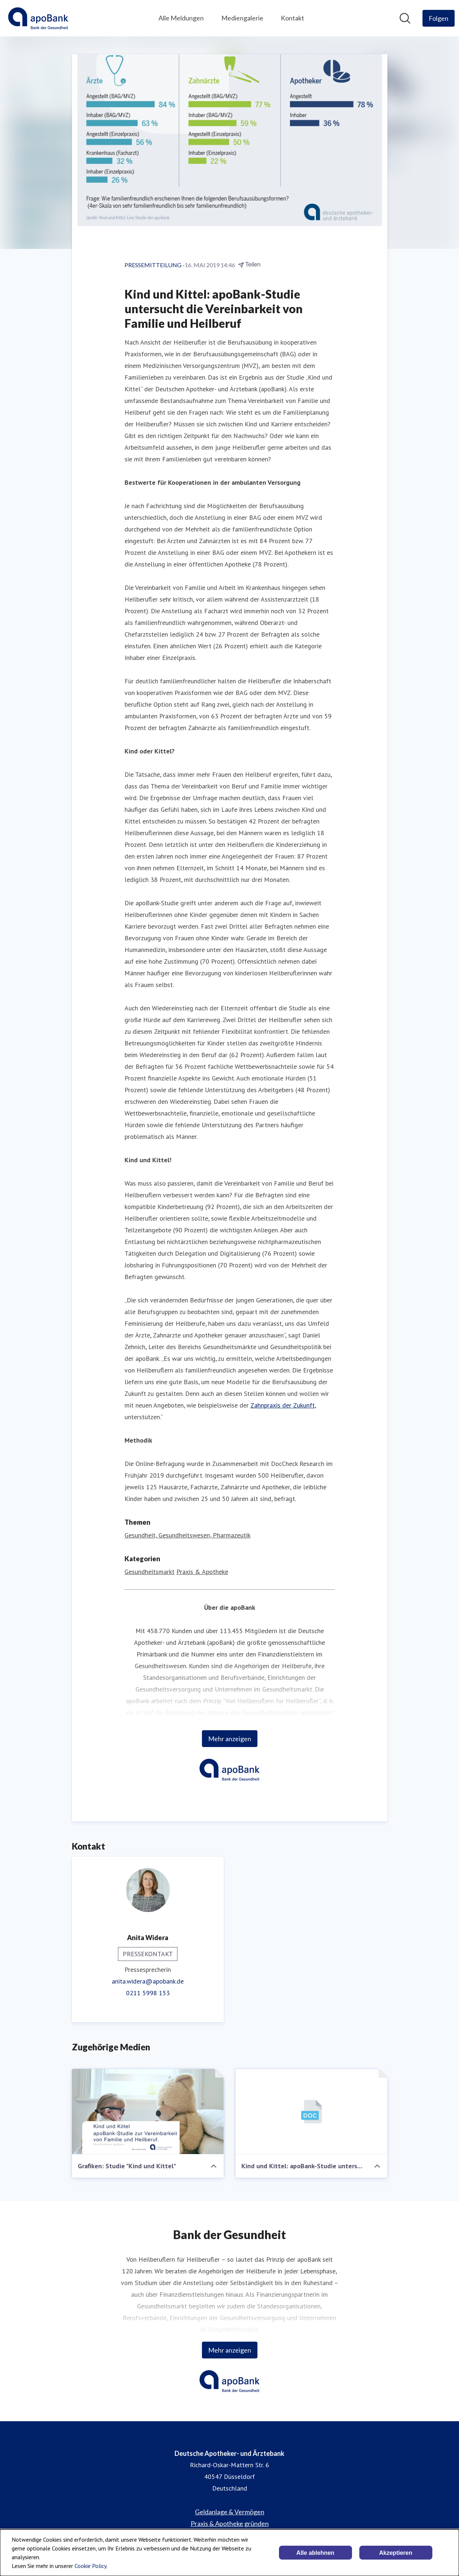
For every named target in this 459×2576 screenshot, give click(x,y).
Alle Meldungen (181, 18)
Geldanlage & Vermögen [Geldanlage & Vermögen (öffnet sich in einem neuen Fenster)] (229, 2512)
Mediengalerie (242, 18)
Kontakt (292, 18)
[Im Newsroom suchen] (405, 18)
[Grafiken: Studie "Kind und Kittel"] (148, 2111)
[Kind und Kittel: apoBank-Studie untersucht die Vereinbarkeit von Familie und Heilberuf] (311, 2111)
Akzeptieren (395, 2553)
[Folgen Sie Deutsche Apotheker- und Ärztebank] (438, 18)
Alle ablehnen (315, 2553)
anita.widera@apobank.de (148, 1981)
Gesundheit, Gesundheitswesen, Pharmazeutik (187, 1535)
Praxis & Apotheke (202, 1571)
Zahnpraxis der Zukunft (282, 1405)
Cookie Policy (90, 2565)
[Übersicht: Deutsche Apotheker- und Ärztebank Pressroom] (38, 18)
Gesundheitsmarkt (150, 1571)
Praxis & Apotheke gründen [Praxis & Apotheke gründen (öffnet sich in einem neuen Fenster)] (230, 2523)
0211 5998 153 (148, 1993)
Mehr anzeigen (229, 1739)
